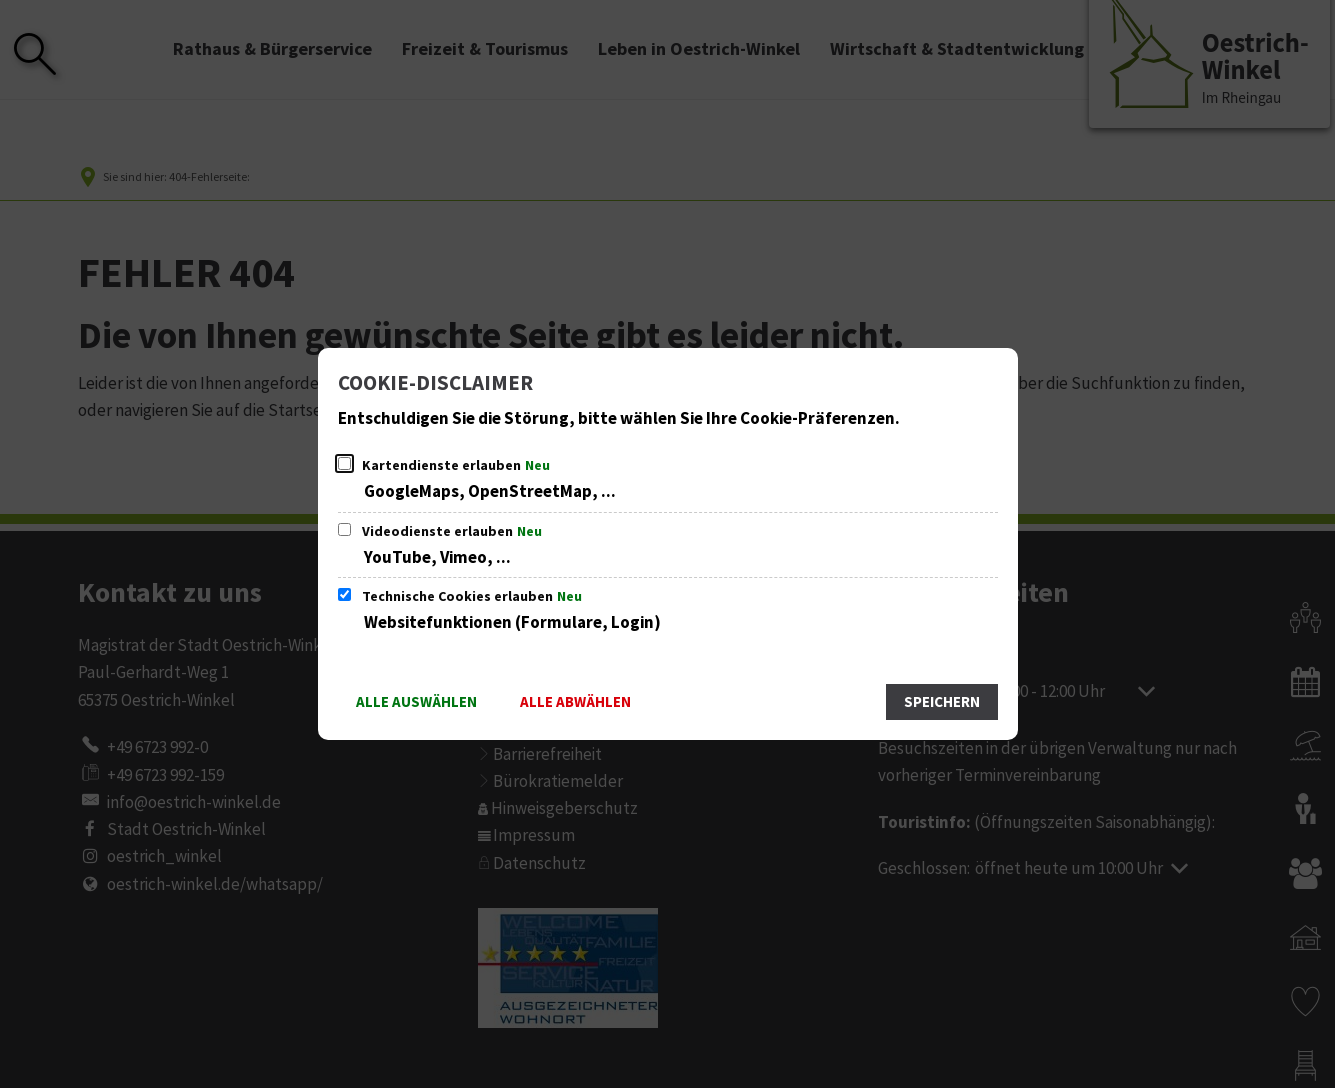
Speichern (942, 702)
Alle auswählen (416, 702)
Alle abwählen (575, 702)
